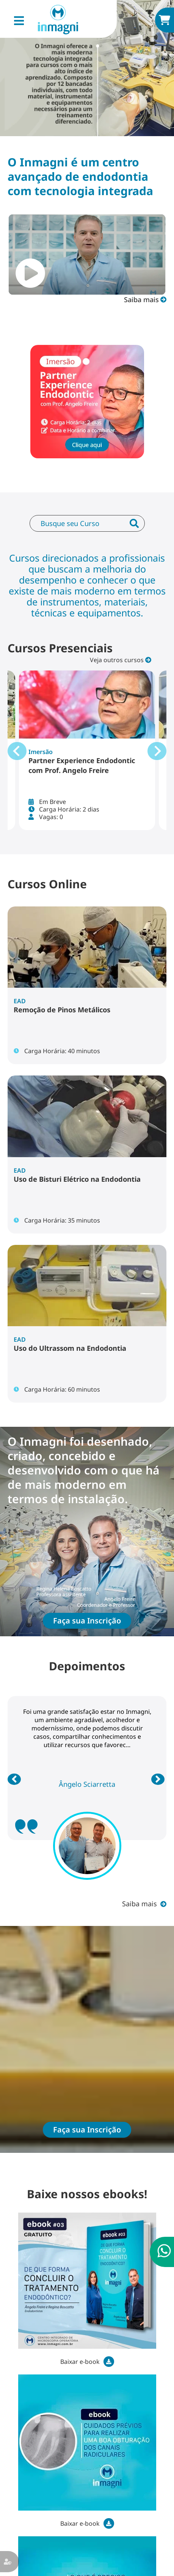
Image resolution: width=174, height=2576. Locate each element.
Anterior (15, 1779)
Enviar (134, 530)
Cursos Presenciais (60, 648)
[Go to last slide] (17, 751)
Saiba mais (141, 299)
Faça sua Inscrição (87, 1620)
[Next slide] (156, 751)
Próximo (158, 1779)
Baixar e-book (80, 2361)
